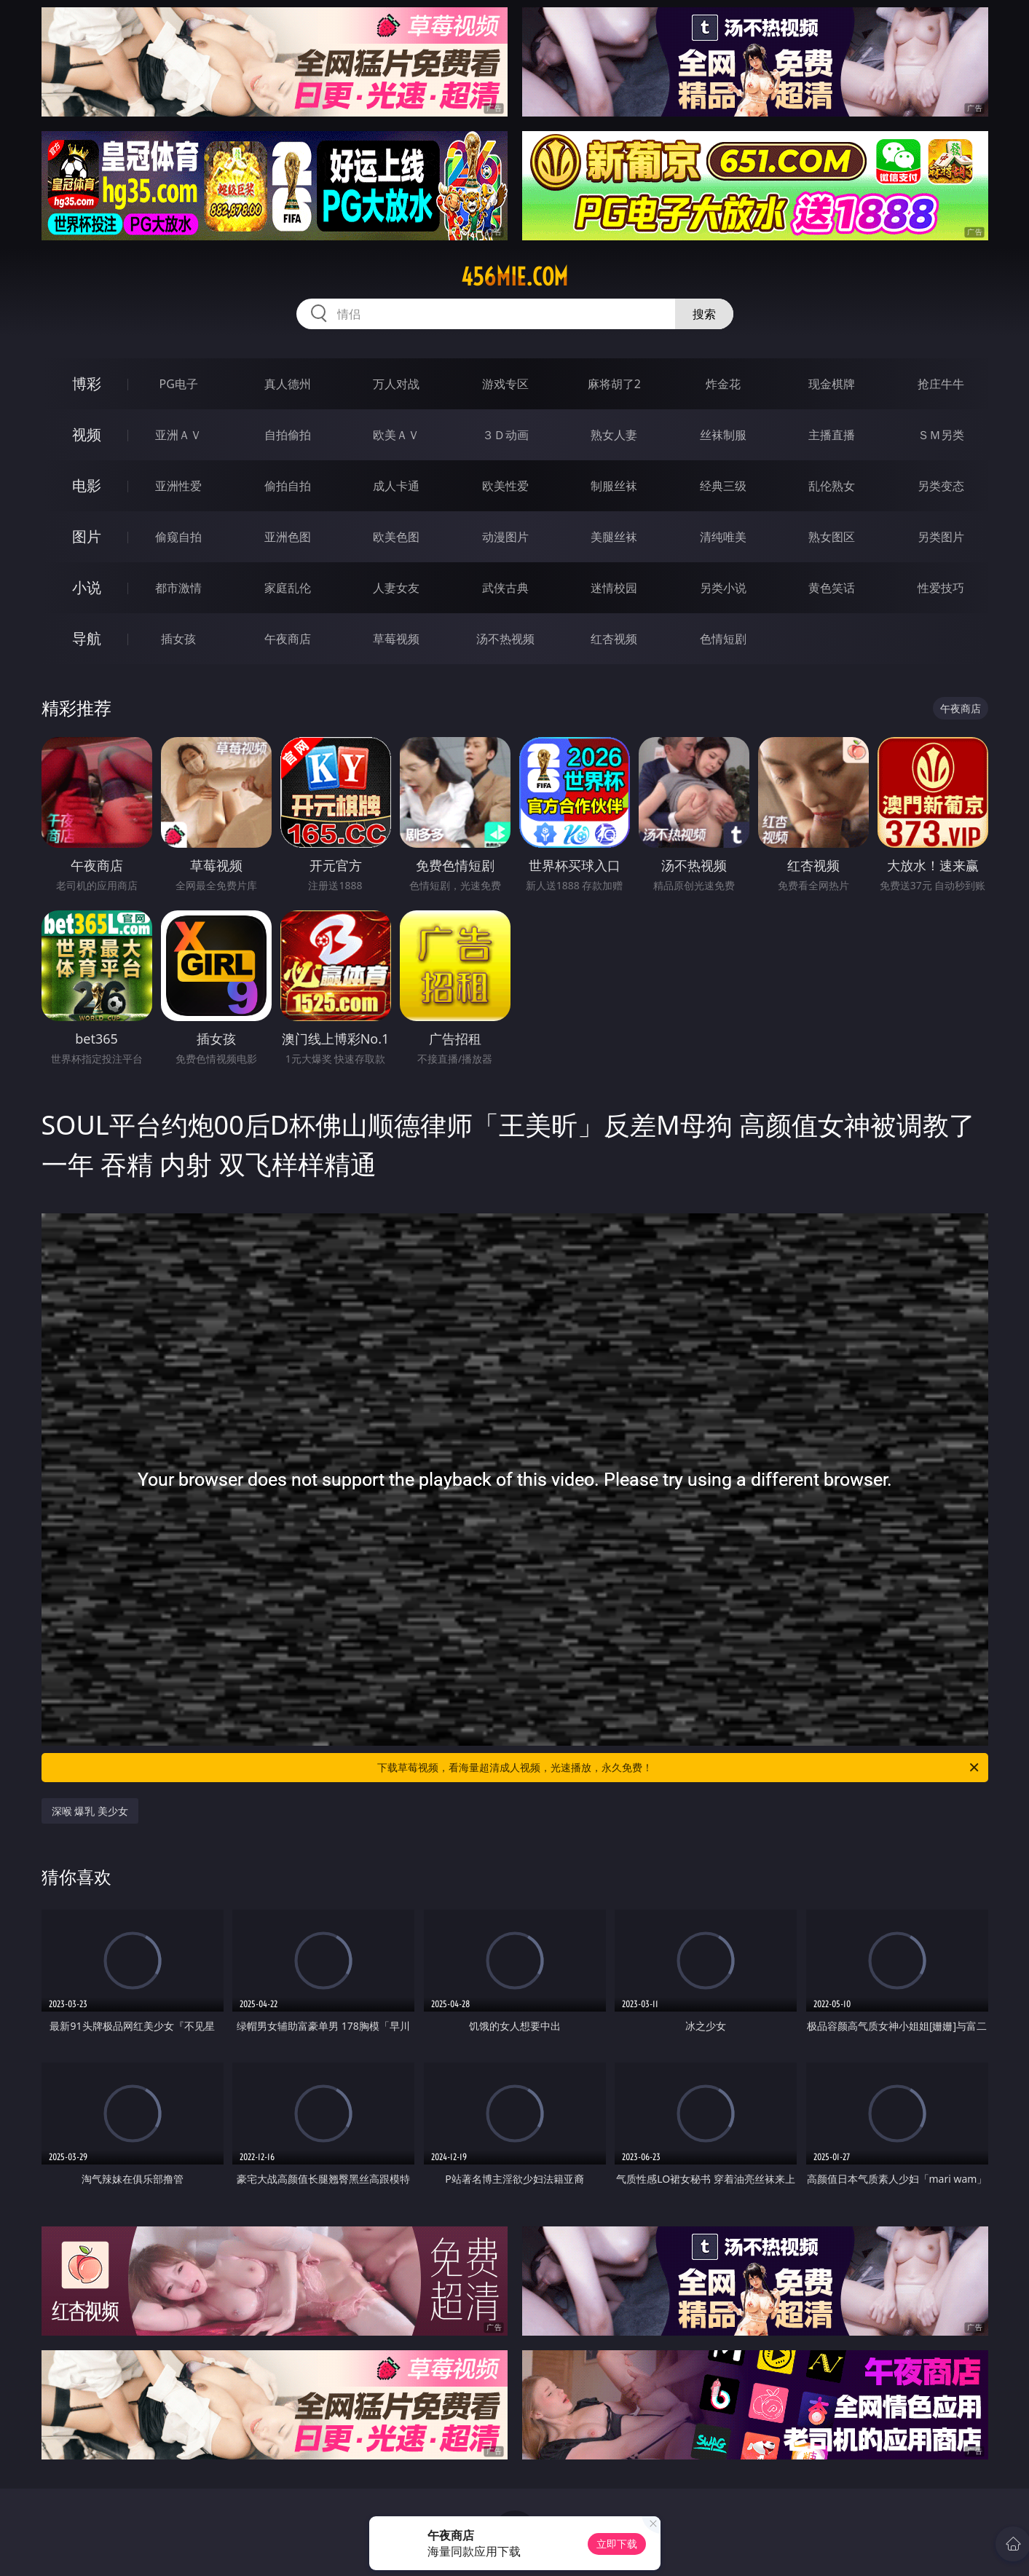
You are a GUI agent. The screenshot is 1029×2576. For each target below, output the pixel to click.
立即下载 (616, 2544)
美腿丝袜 (614, 537)
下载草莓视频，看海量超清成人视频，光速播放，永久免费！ (679, 1767)
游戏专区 (505, 384)
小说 (86, 587)
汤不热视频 (505, 639)
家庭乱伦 (287, 588)
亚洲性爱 (178, 486)
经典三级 (723, 486)
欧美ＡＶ (396, 435)
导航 (86, 638)
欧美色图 (396, 537)
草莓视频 (396, 639)
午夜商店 (287, 639)
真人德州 (287, 384)
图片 (86, 536)
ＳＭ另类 (941, 435)
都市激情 (178, 588)
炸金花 (723, 384)
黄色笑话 (831, 588)
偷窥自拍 (178, 537)
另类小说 (723, 588)
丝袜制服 (723, 435)
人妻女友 (396, 588)
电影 (86, 485)
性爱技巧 (941, 588)
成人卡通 (396, 486)
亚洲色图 (287, 537)
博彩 (86, 383)
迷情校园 (614, 588)
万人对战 (396, 384)
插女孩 (178, 639)
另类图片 (941, 537)
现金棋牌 (831, 384)
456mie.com (514, 276)
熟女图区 (831, 537)
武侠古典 (505, 588)
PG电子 (178, 384)
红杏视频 (614, 639)
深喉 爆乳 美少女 (90, 1811)
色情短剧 (723, 639)
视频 (86, 434)
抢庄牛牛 (941, 384)
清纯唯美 (723, 537)
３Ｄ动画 (505, 435)
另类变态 (941, 486)
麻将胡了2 (614, 384)
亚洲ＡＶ (178, 435)
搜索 (704, 314)
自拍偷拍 (287, 435)
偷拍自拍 (287, 486)
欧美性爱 (505, 486)
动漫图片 (505, 537)
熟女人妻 (614, 435)
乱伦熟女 (831, 486)
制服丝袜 (614, 486)
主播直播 (831, 435)
